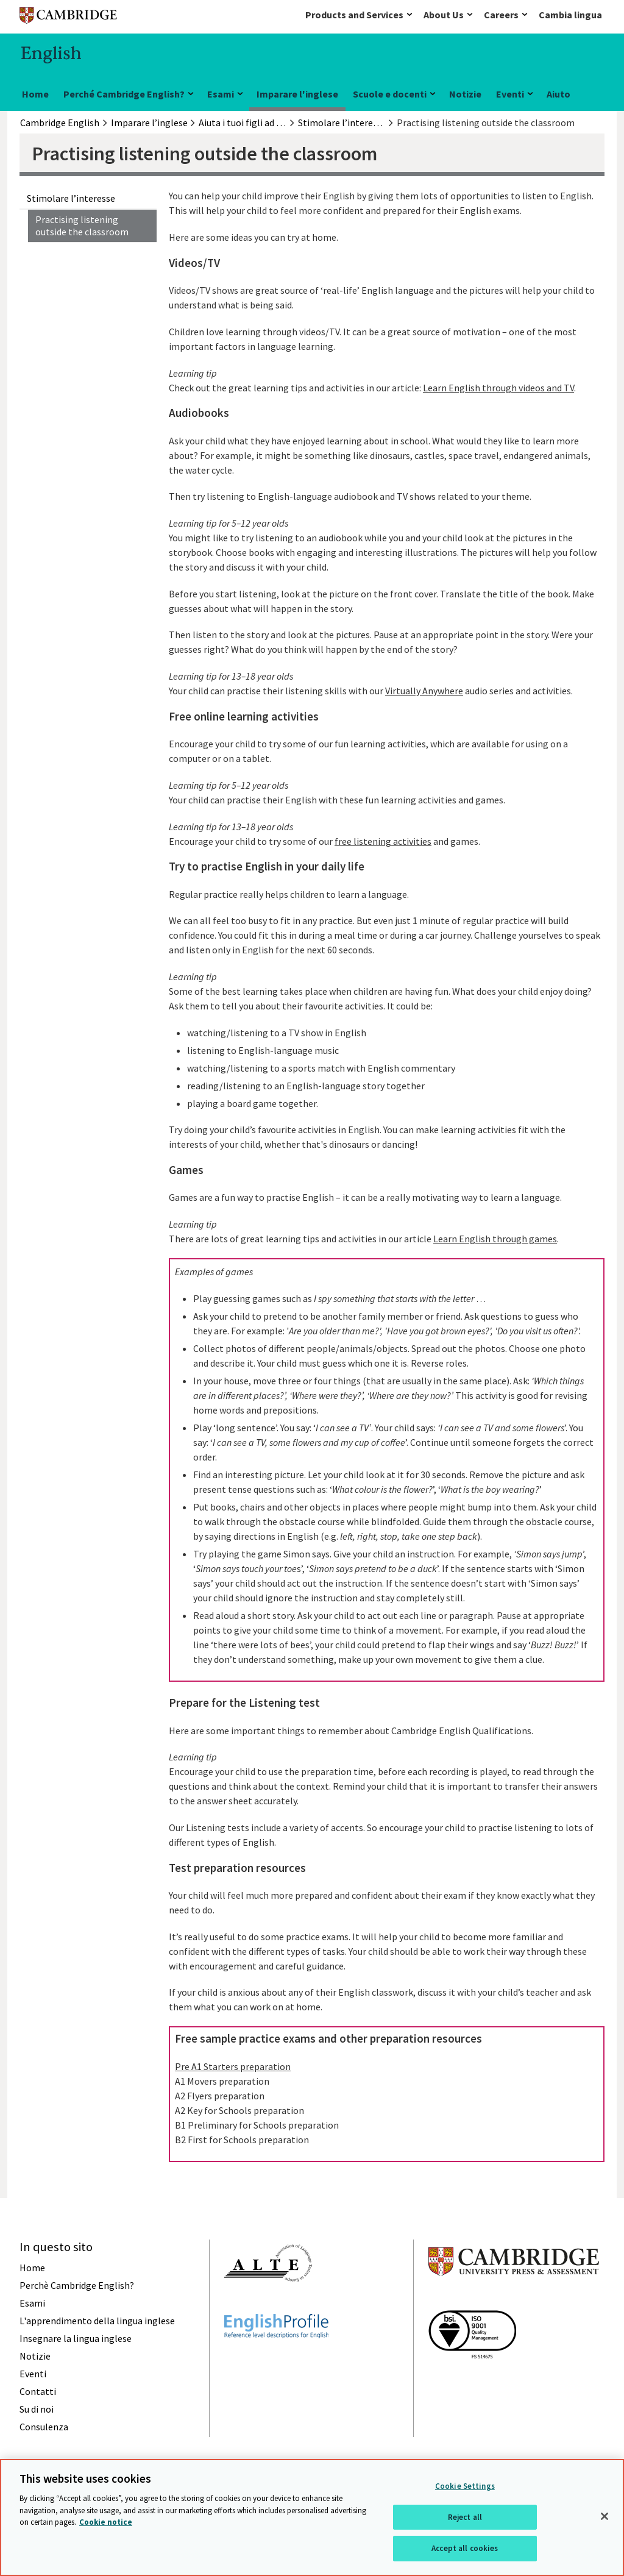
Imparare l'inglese (297, 94)
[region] (312, 2517)
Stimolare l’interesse (71, 198)
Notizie (465, 94)
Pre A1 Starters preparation (233, 2066)
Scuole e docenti (390, 94)
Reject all (465, 2517)
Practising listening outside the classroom (82, 225)
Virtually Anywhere (424, 691)
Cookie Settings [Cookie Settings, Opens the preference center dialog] (465, 2486)
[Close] (604, 2516)
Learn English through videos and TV (498, 388)
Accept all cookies (464, 2548)
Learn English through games (495, 1239)
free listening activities (383, 841)
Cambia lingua (570, 15)
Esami (220, 94)
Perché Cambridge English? (124, 94)
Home (35, 94)
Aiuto (558, 94)
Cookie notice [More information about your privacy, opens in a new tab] (105, 2522)
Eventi (510, 94)
